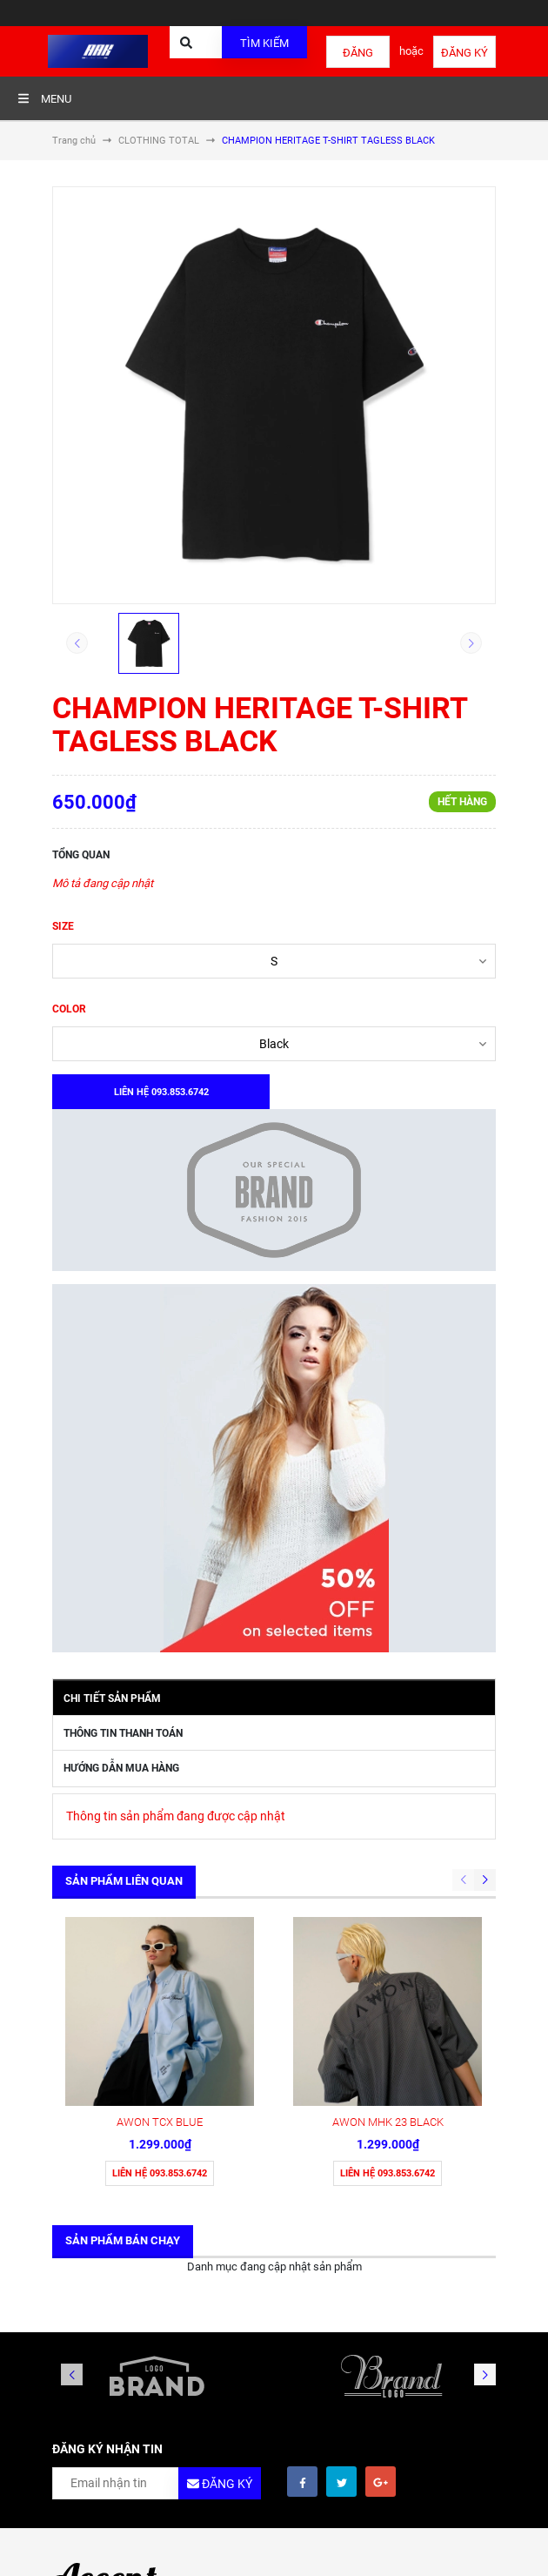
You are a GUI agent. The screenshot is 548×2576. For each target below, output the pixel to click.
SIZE (63, 926)
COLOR (69, 1009)
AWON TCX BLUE (160, 2122)
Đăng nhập (358, 57)
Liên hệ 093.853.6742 (159, 2173)
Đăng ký (464, 52)
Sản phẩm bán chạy (122, 2240)
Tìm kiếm (264, 43)
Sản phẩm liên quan (124, 1880)
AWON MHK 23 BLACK (388, 2122)
